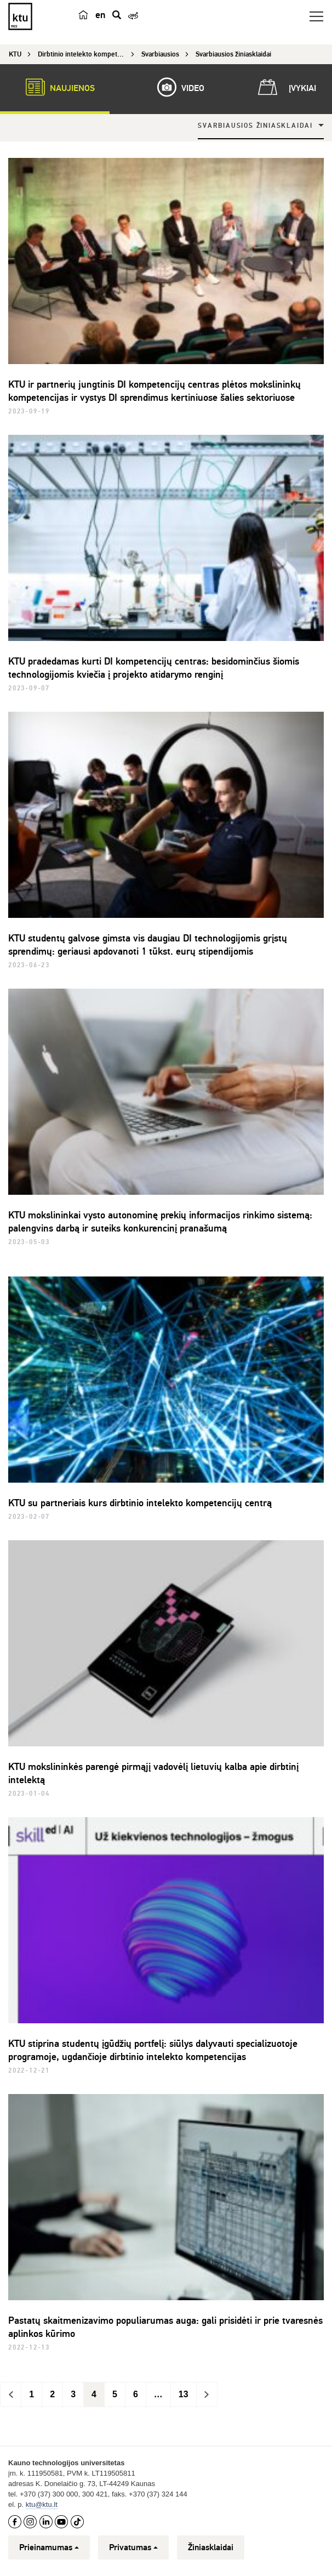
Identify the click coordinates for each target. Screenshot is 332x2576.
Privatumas (133, 2547)
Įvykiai (285, 87)
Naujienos (55, 87)
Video (175, 87)
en (100, 15)
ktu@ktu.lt (42, 2504)
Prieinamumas (49, 2547)
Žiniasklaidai (210, 2547)
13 (183, 2394)
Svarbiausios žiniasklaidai (255, 126)
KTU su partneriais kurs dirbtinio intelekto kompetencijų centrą (140, 1503)
